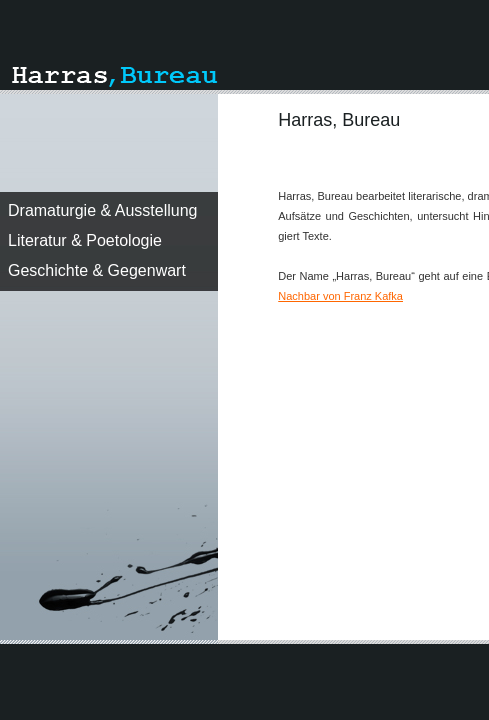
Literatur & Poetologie (85, 240)
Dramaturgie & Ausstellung (102, 210)
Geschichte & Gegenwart (97, 270)
